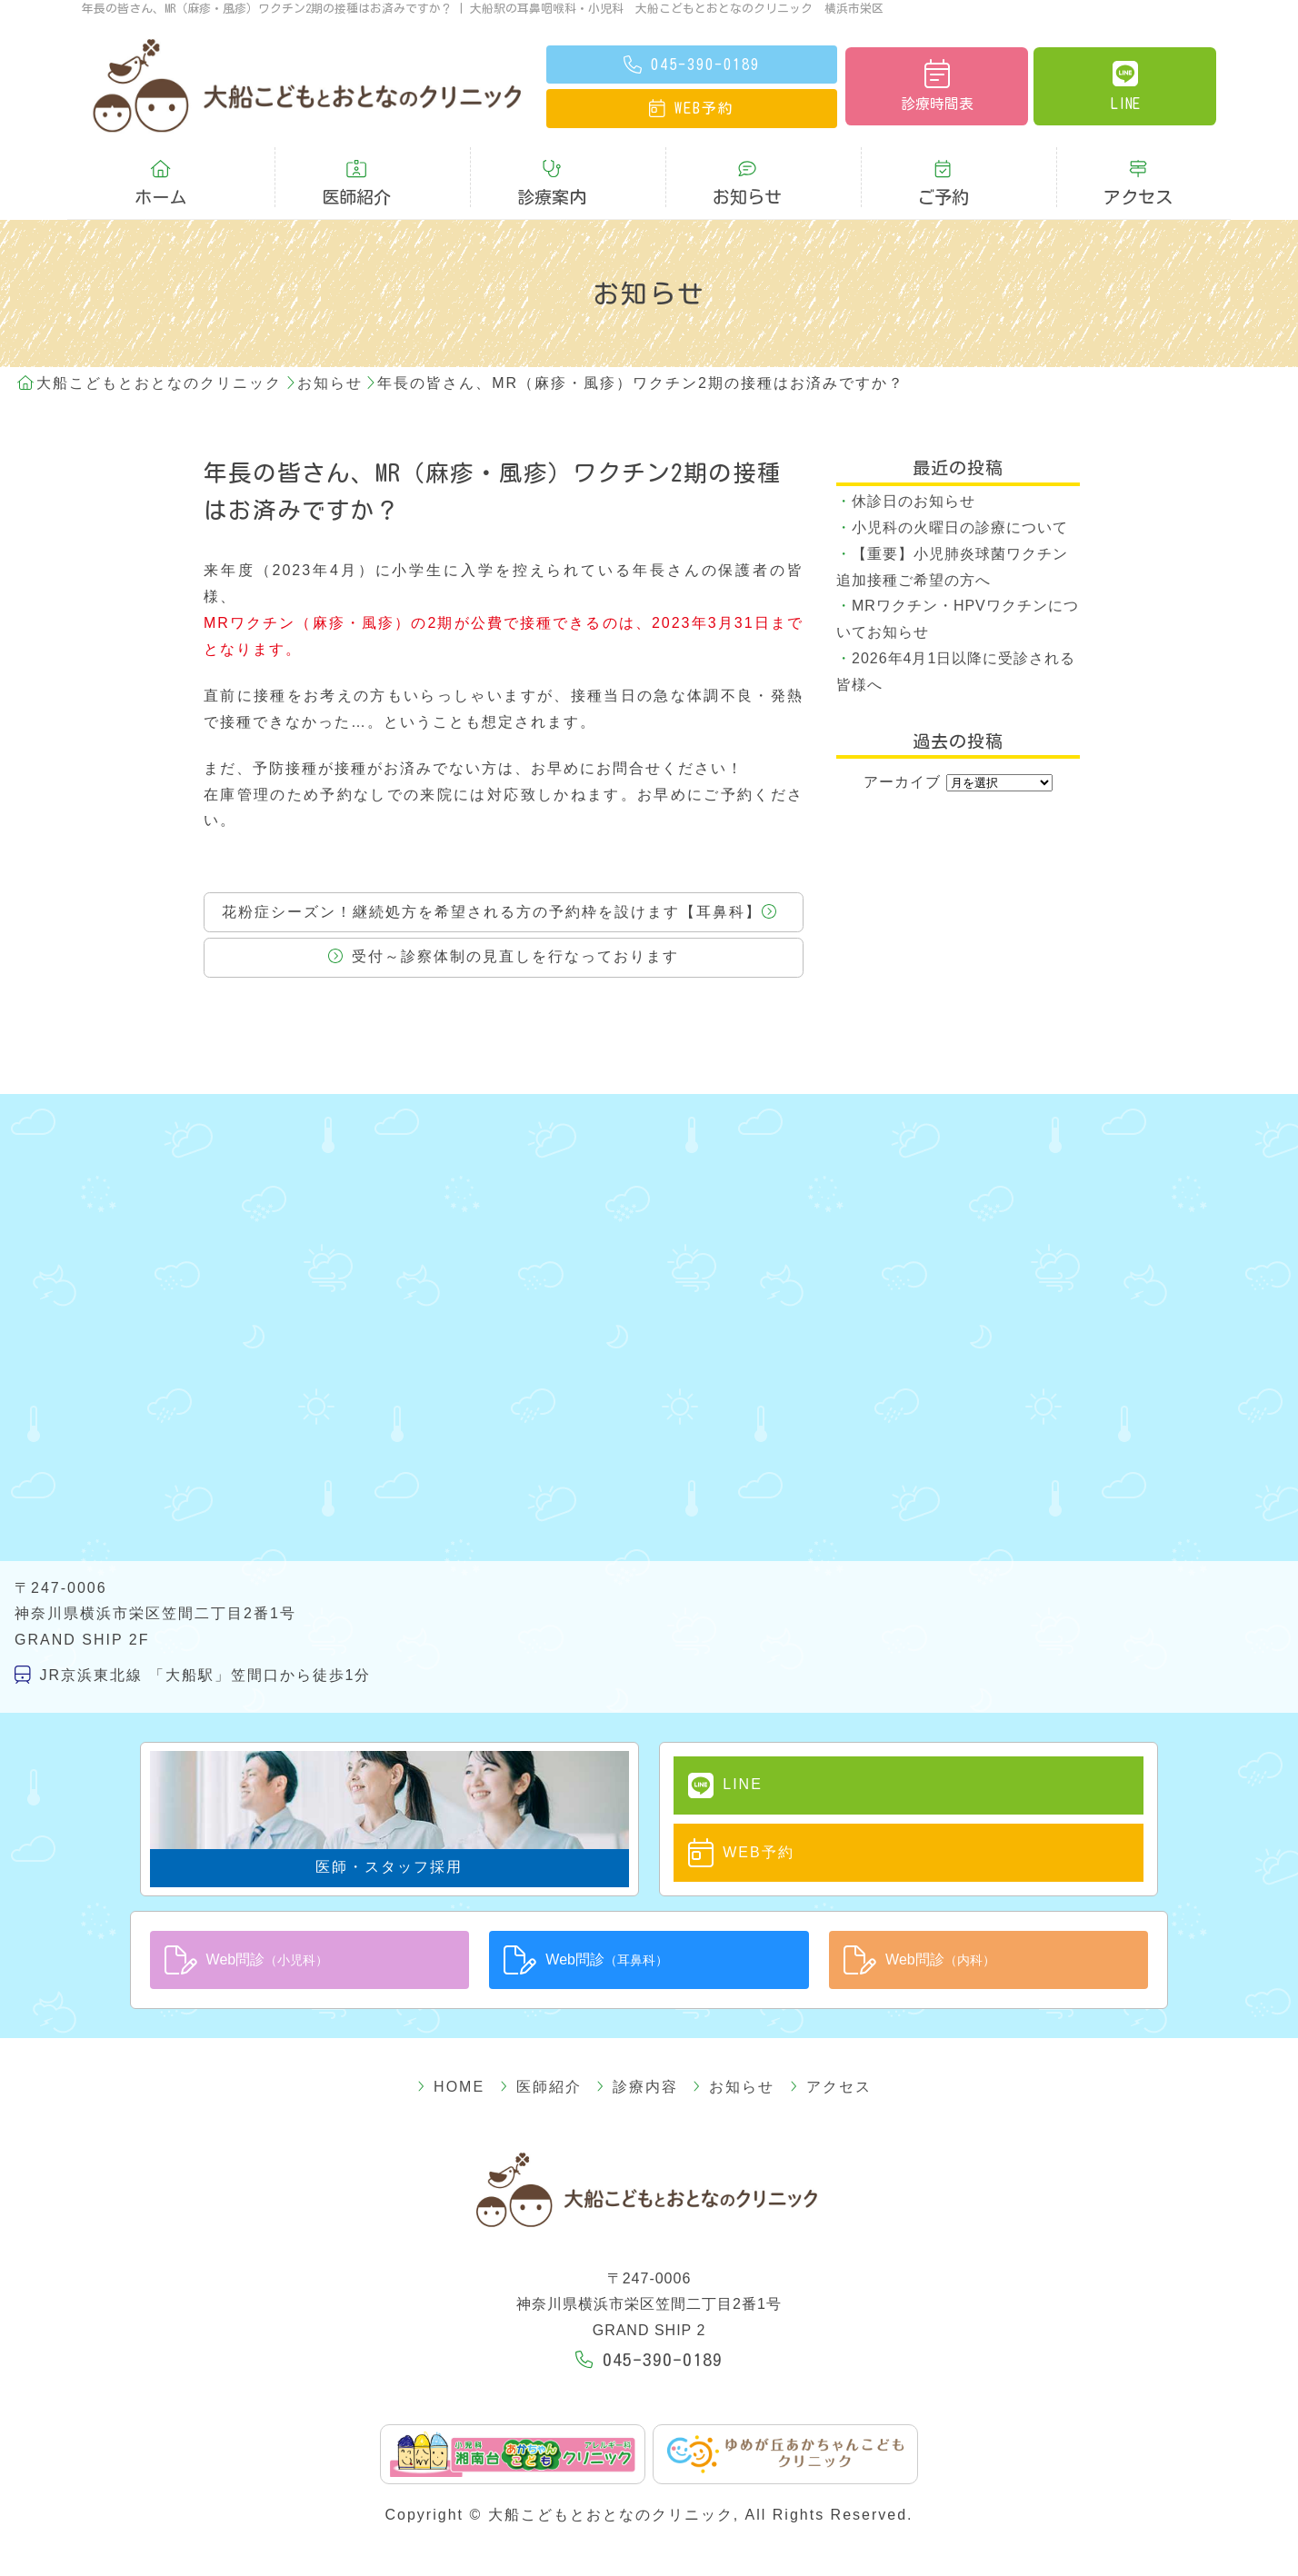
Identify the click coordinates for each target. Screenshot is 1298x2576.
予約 (691, 107)
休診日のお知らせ (913, 474)
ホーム (160, 170)
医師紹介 (356, 170)
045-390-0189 (649, 2323)
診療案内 (551, 170)
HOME (483, 2051)
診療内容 (637, 2051)
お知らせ (747, 170)
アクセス (1138, 170)
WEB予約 (723, 1821)
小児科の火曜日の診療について (960, 501)
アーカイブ (902, 755)
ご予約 (943, 170)
